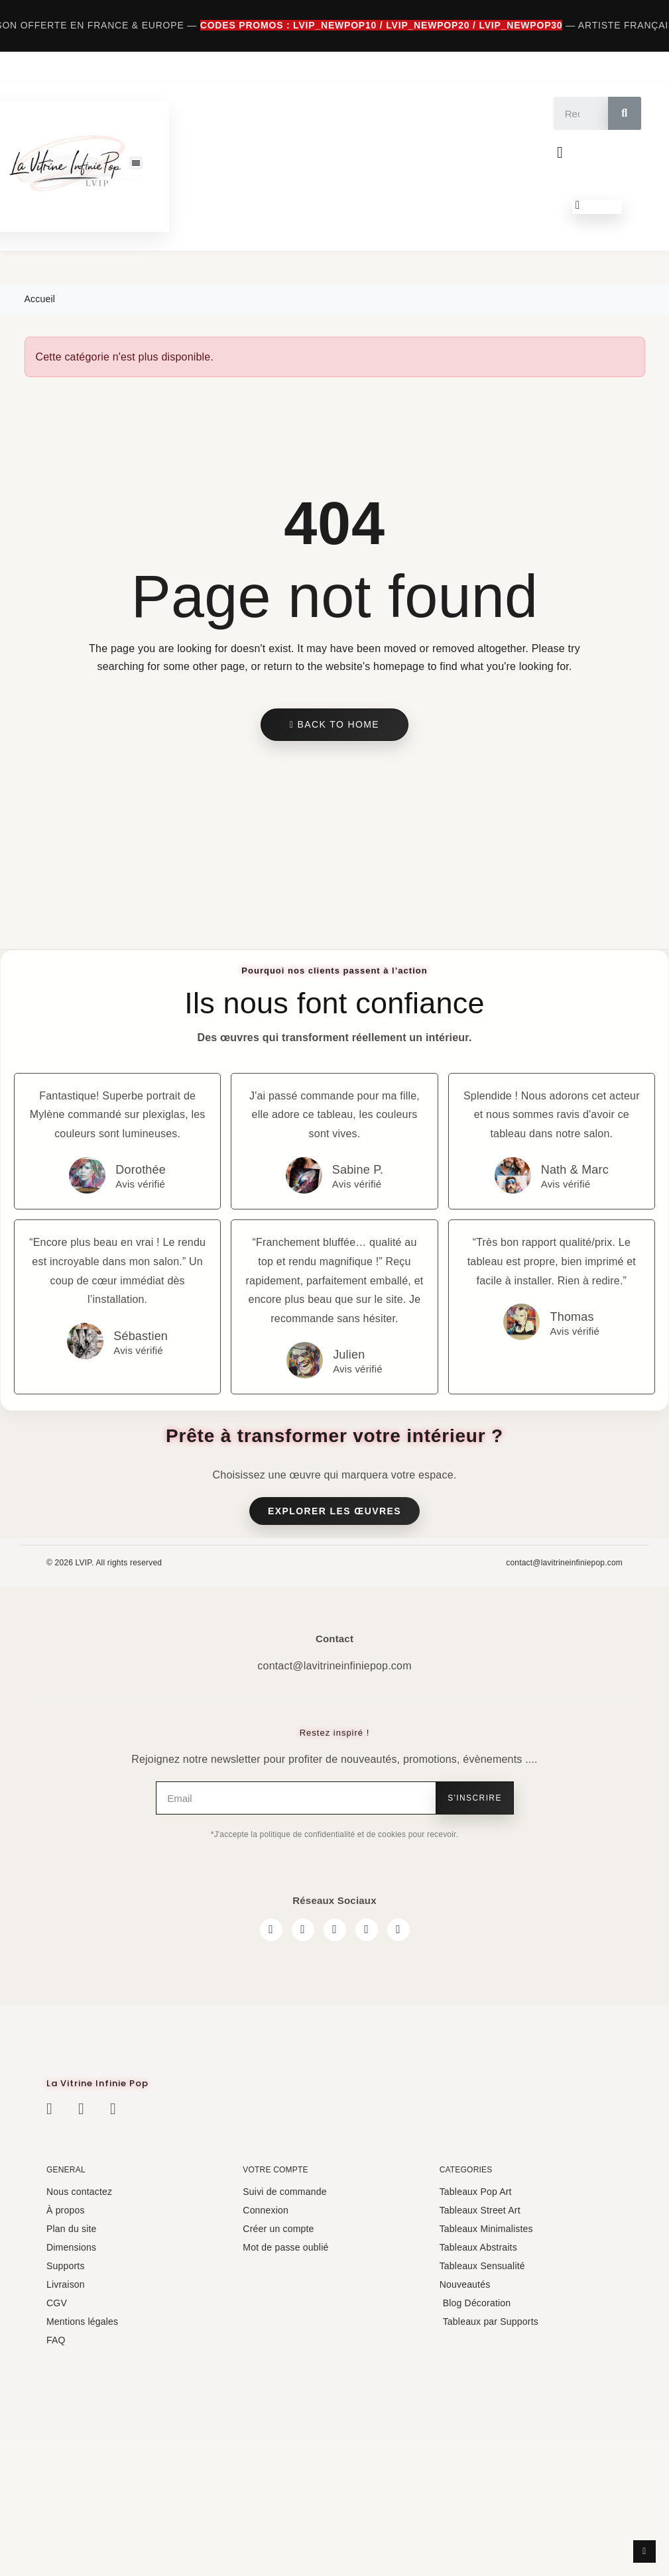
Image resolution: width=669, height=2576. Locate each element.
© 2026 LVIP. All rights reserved (104, 1562)
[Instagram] (303, 1930)
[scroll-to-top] (644, 2551)
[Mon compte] (560, 152)
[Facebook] (271, 1930)
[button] (135, 162)
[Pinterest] (398, 1930)
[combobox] (573, 113)
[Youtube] (366, 1930)
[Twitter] (335, 1930)
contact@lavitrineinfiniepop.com (564, 1562)
